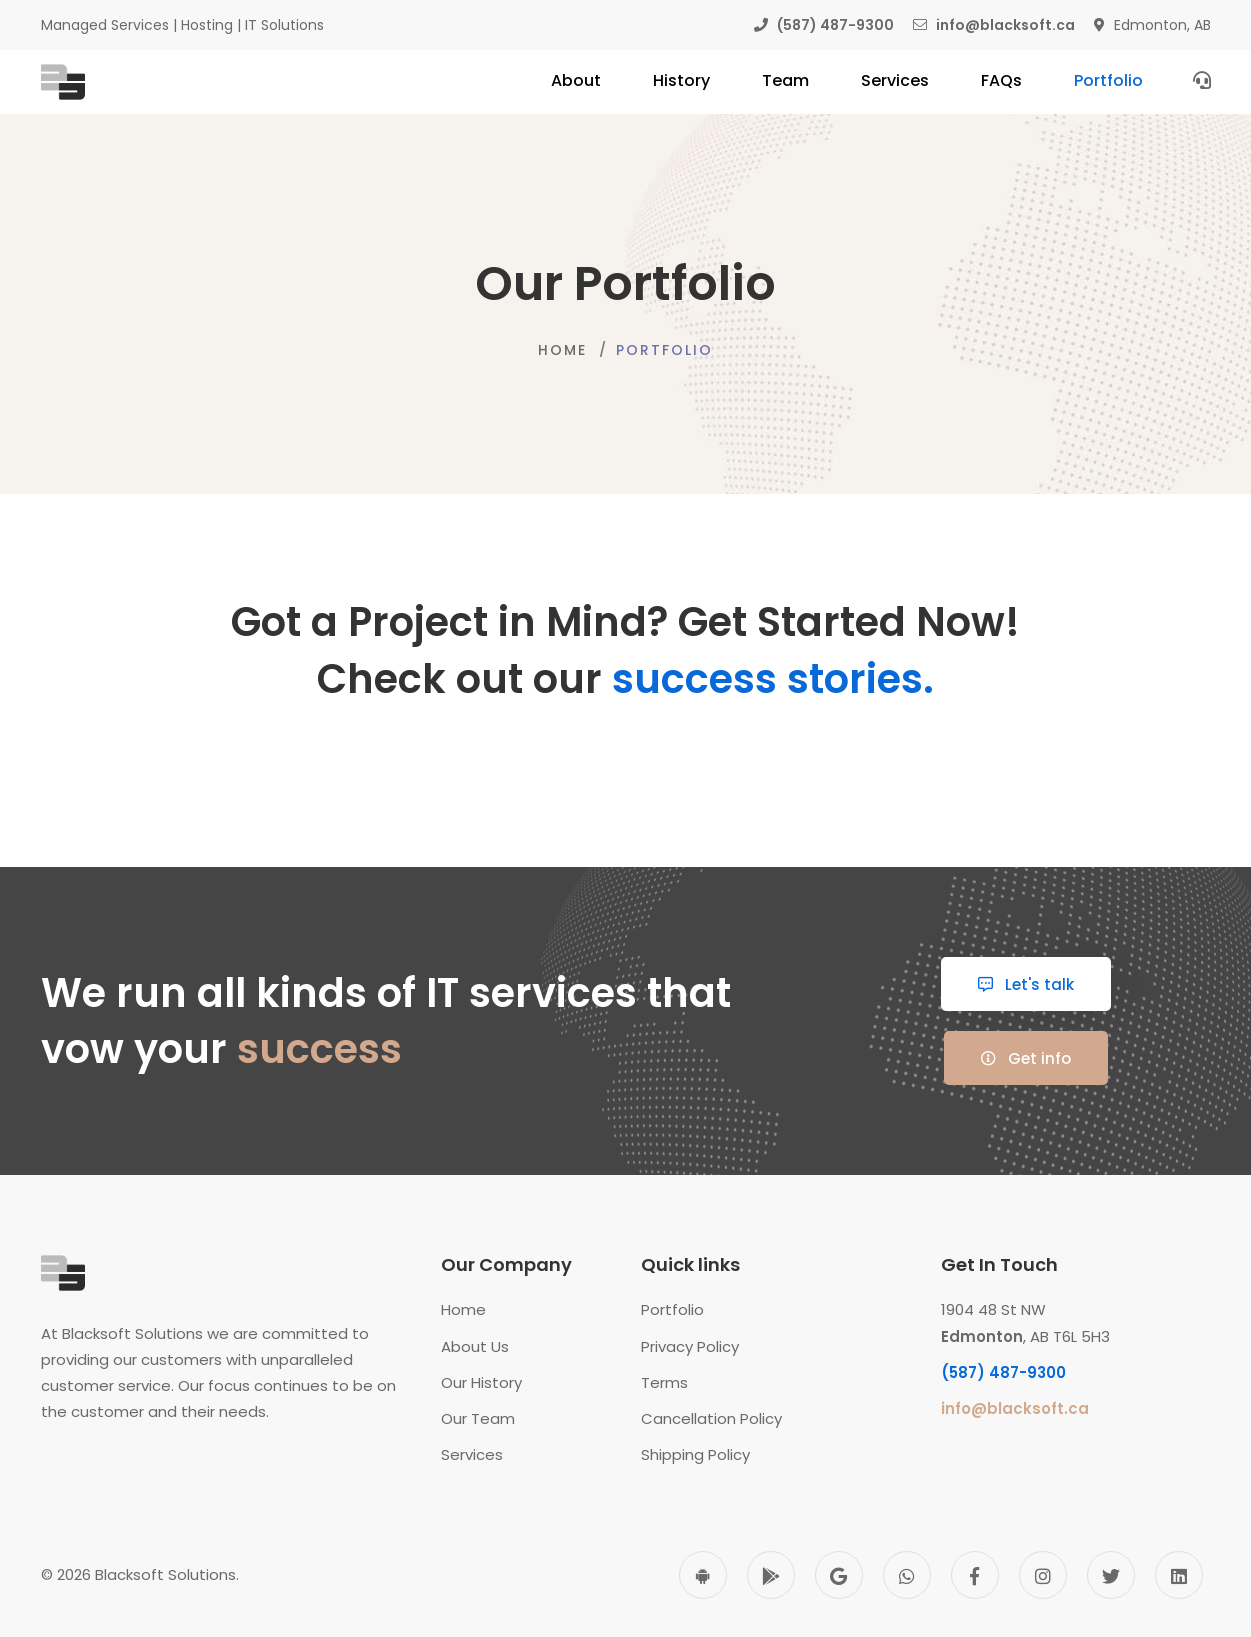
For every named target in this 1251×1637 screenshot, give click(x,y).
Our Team (478, 1418)
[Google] (839, 1575)
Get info (1026, 1058)
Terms (664, 1382)
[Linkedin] (1179, 1575)
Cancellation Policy (711, 1418)
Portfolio (672, 1309)
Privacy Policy (690, 1346)
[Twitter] (1111, 1575)
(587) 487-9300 (1003, 1372)
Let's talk (1026, 984)
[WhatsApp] (907, 1575)
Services (472, 1454)
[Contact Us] (1202, 80)
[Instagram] (1043, 1575)
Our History (481, 1382)
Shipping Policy (695, 1454)
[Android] (703, 1575)
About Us (475, 1346)
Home (562, 350)
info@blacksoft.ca (1015, 1408)
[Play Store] (771, 1575)
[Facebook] (975, 1575)
